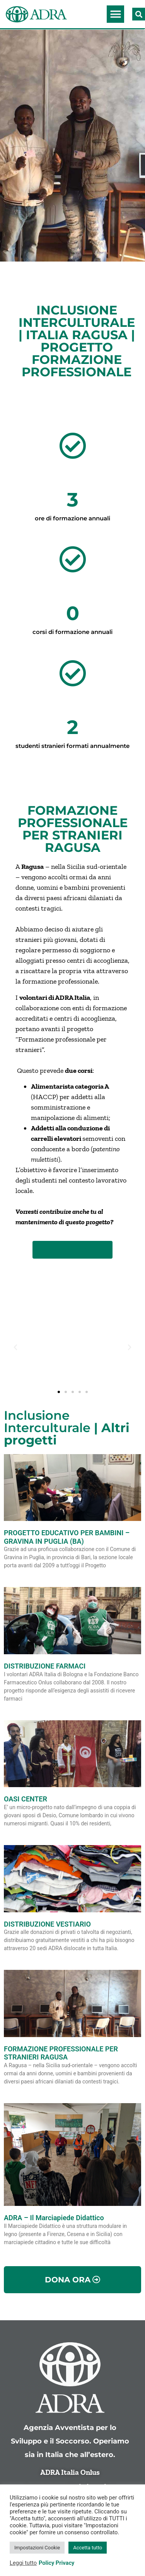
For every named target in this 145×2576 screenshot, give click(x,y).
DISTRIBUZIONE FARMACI (44, 1666)
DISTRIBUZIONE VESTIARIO (47, 1924)
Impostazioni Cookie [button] (37, 2548)
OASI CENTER (25, 1799)
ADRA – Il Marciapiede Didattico (54, 2218)
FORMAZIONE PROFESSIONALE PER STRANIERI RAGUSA (61, 2053)
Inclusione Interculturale (47, 1421)
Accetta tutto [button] (87, 2548)
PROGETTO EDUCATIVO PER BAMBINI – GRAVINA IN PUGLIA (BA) (67, 1537)
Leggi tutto (23, 2562)
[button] (115, 14)
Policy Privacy (56, 2562)
